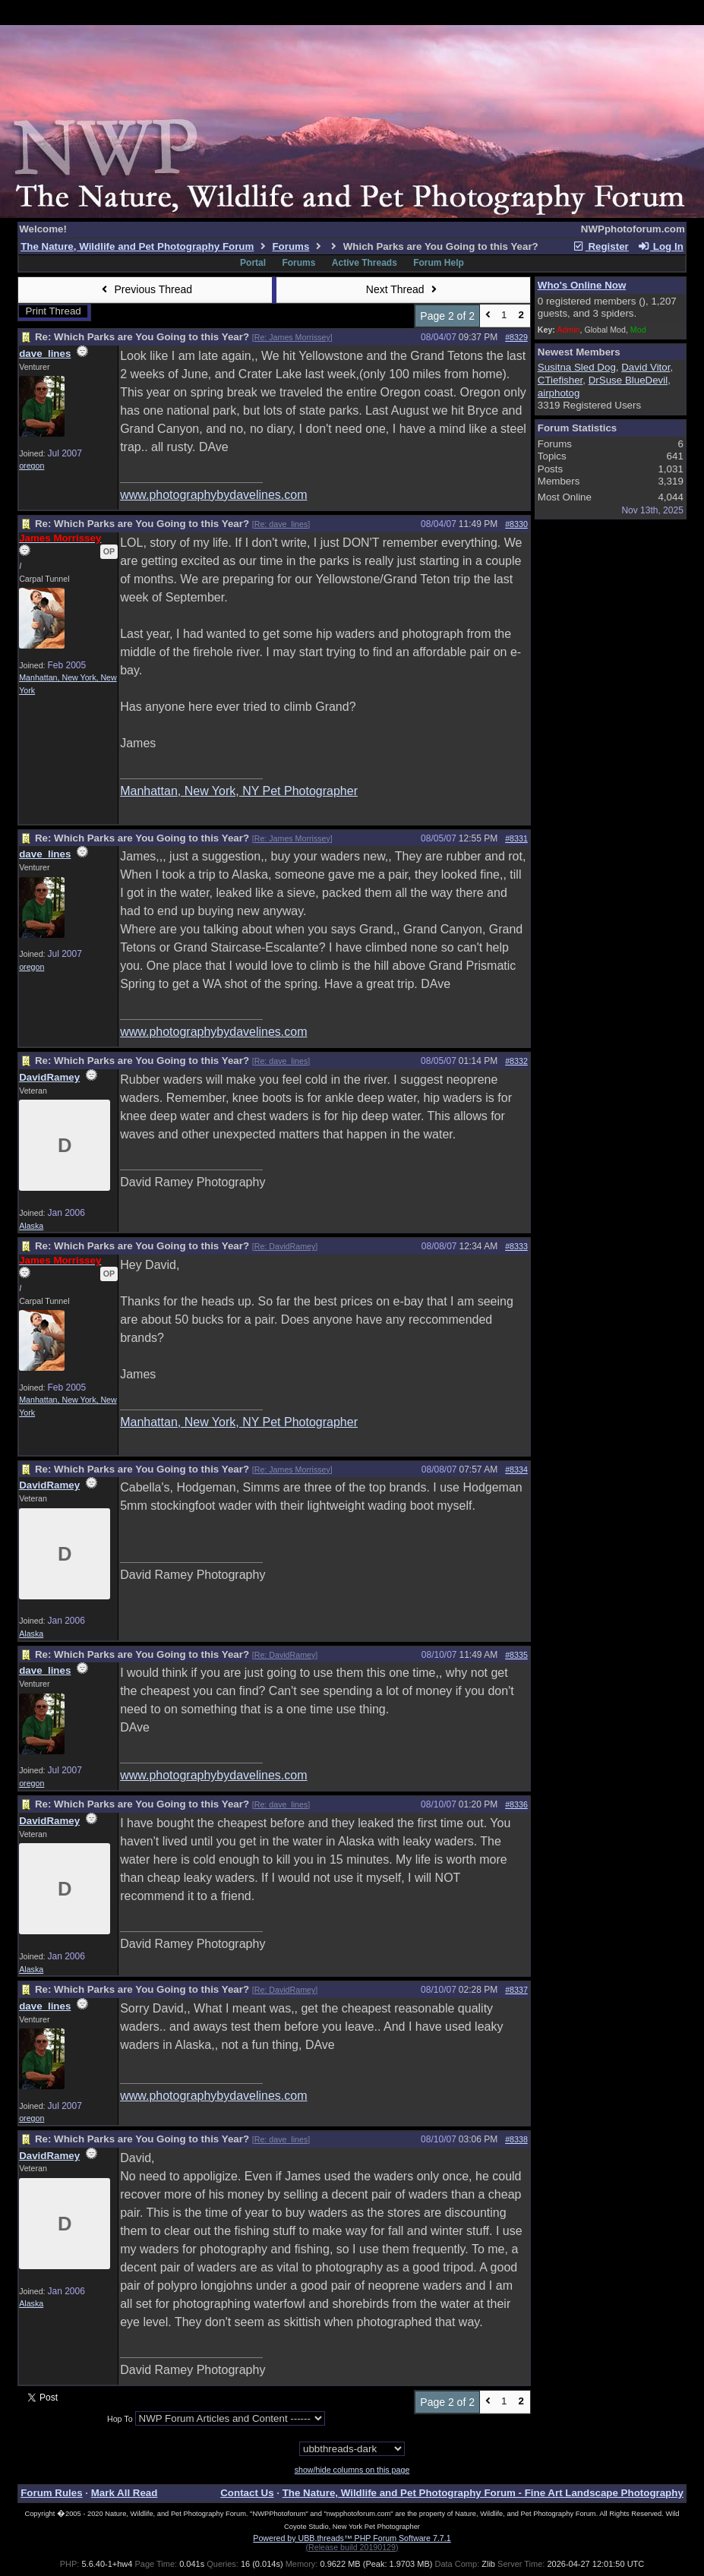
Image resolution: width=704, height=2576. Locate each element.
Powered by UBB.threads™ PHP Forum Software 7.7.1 (351, 2538)
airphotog (559, 393)
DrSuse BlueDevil (628, 380)
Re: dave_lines (281, 524)
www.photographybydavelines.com (213, 494)
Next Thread (403, 289)
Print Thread (53, 311)
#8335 (516, 1654)
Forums (290, 246)
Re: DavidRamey (285, 1246)
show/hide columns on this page (352, 2469)
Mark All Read (124, 2493)
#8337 (516, 1989)
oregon (31, 465)
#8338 (516, 2139)
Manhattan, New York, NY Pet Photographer (239, 790)
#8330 (516, 524)
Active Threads (364, 262)
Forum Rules (51, 2493)
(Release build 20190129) (351, 2547)
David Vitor (645, 367)
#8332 (516, 1060)
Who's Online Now (582, 285)
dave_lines (45, 353)
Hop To (120, 2418)
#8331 (516, 838)
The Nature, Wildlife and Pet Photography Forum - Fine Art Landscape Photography (483, 2493)
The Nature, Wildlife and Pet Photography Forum (137, 246)
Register (601, 246)
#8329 (516, 337)
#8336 (516, 1804)
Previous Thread (145, 289)
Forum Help (438, 262)
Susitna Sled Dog (577, 367)
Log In (660, 246)
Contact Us (246, 2493)
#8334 (516, 1469)
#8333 (516, 1246)
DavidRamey (49, 1077)
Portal (253, 262)
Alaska (31, 1225)
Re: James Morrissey (292, 337)
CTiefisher (560, 380)
